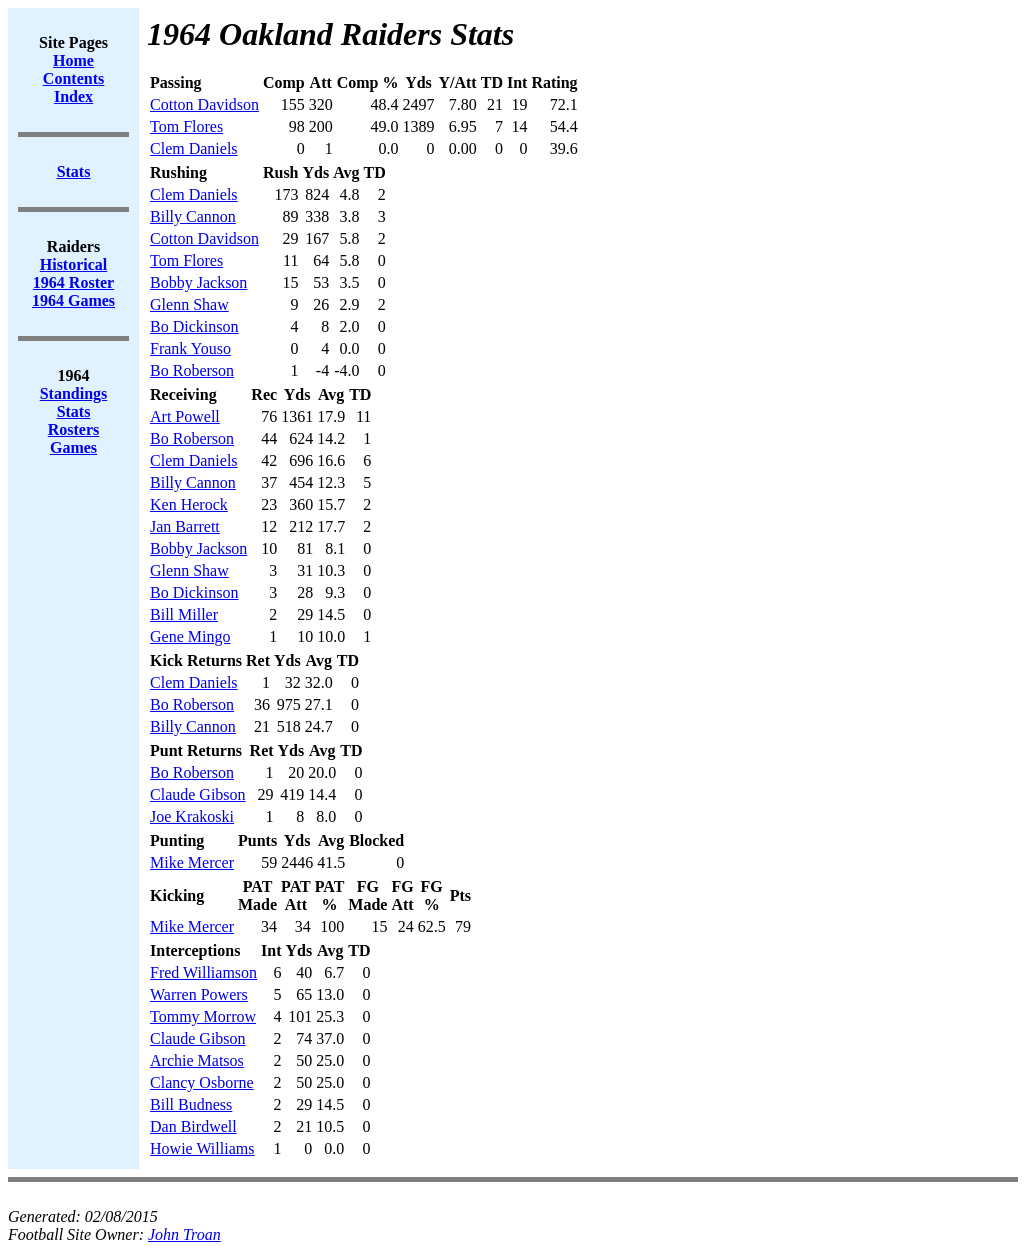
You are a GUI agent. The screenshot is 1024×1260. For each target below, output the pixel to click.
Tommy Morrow (203, 1016)
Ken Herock (189, 504)
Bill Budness (191, 1104)
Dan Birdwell (193, 1126)
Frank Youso (190, 348)
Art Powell (185, 416)
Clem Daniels (194, 148)
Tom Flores (186, 126)
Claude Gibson (198, 794)
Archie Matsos (197, 1060)
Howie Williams (202, 1148)
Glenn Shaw (189, 304)
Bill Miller (184, 614)
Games (73, 447)
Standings (74, 393)
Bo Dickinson (194, 326)
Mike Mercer (192, 862)
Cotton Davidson (204, 104)
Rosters (74, 429)
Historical (74, 264)
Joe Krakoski (192, 816)
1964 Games (73, 300)
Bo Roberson (192, 370)
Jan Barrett (185, 526)
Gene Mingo (190, 636)
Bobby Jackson (198, 282)
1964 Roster (73, 282)
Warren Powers (199, 994)
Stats (74, 411)
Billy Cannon (193, 216)
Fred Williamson (203, 972)
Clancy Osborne (202, 1082)
